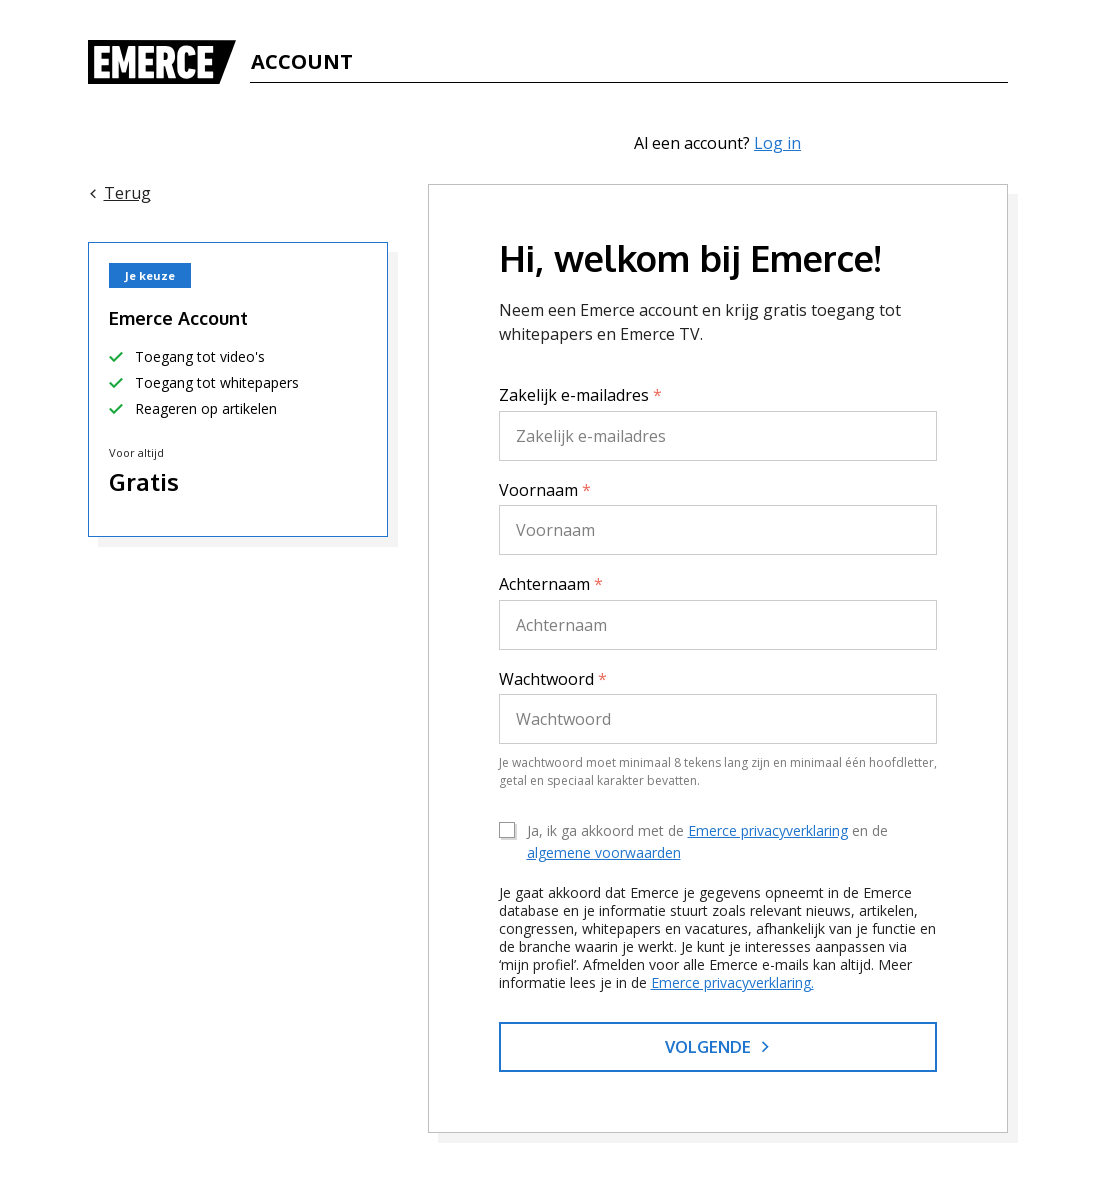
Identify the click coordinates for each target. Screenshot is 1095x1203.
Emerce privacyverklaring (768, 830)
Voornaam (545, 490)
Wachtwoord (553, 679)
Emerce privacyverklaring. (732, 982)
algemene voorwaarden (604, 852)
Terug (119, 193)
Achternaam (551, 584)
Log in (777, 143)
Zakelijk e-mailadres (580, 395)
